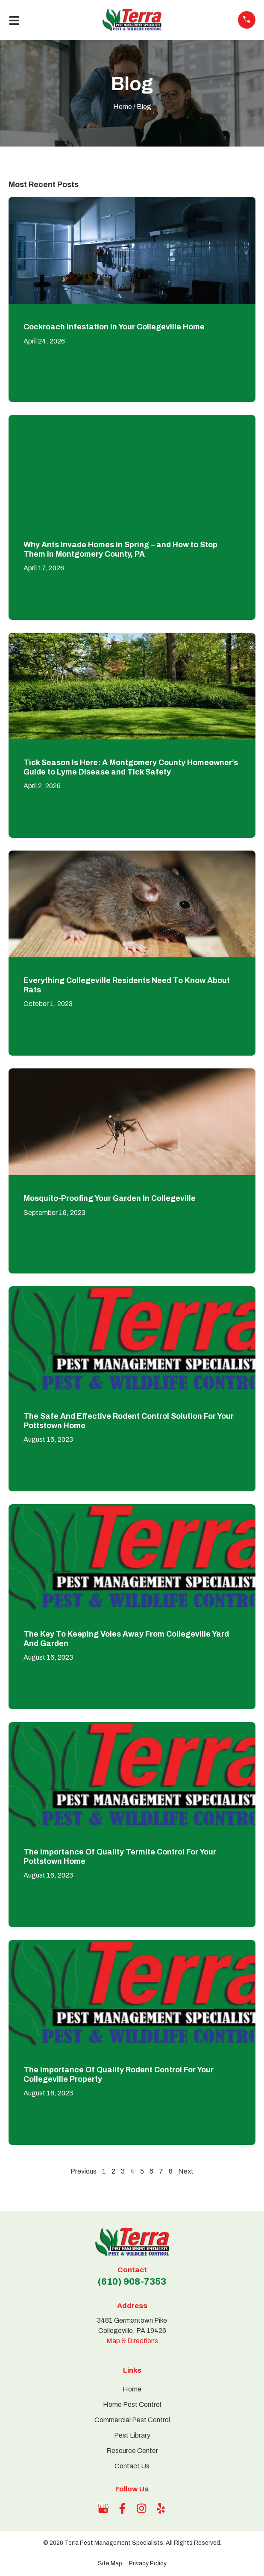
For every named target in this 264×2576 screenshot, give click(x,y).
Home (122, 106)
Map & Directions (132, 2341)
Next (186, 2171)
